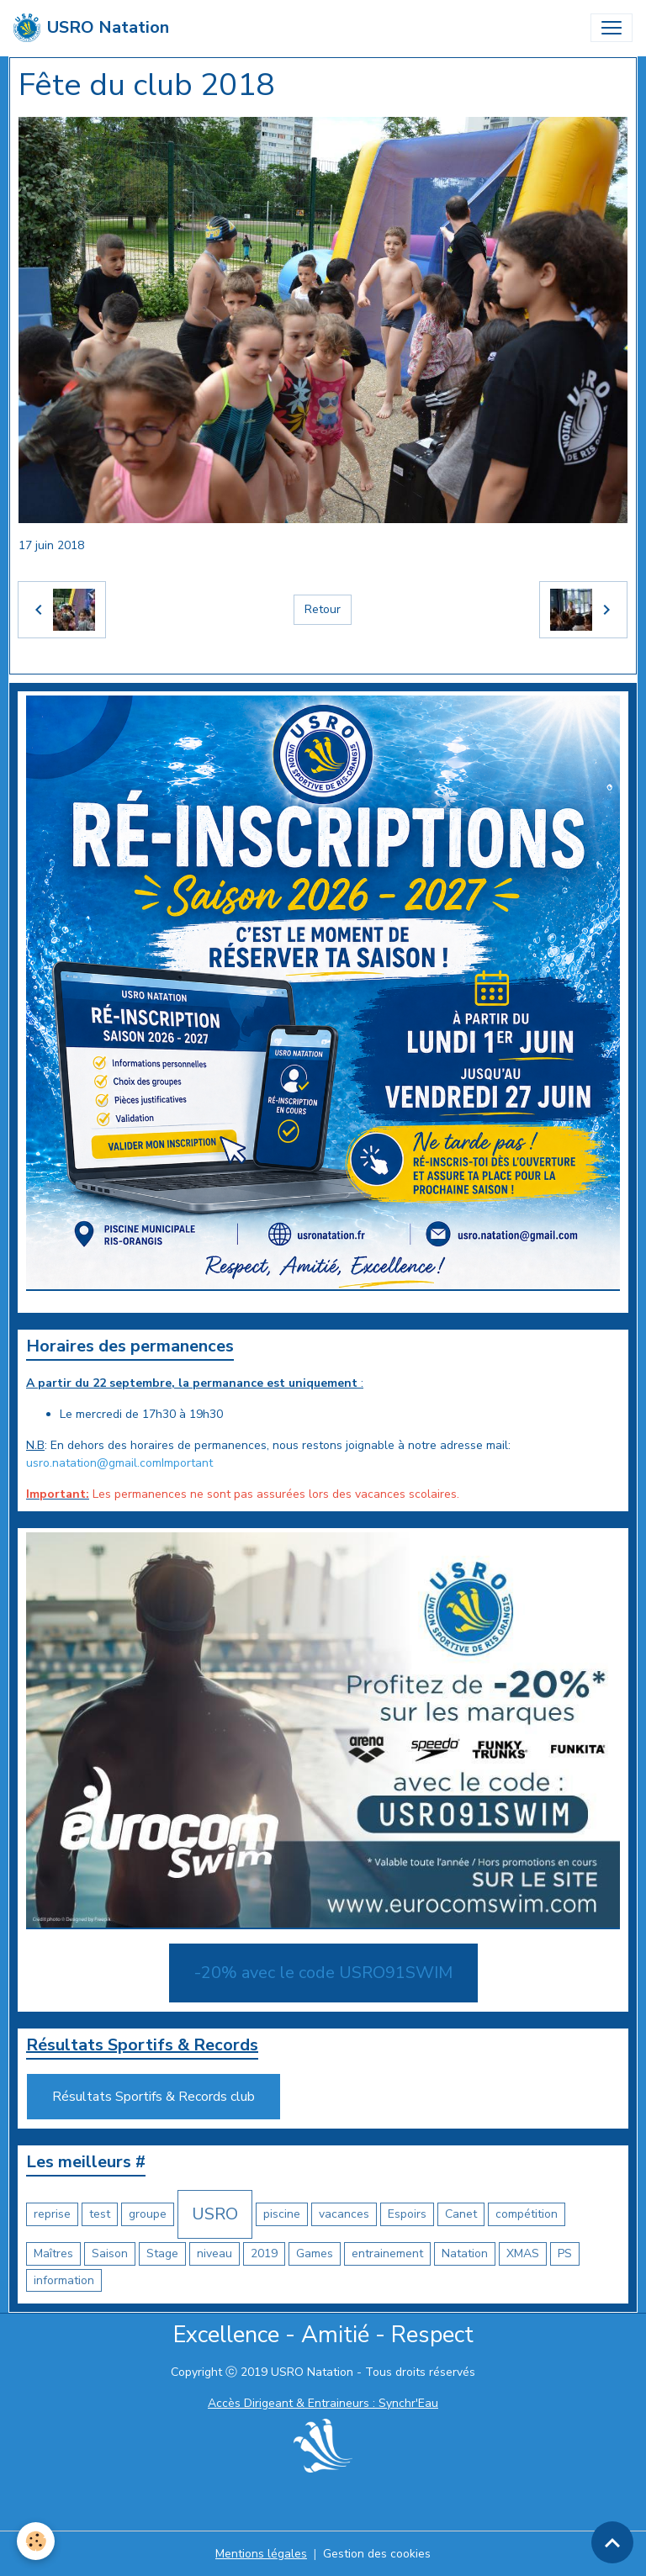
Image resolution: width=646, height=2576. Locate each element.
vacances (344, 2214)
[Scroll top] (612, 2542)
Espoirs (407, 2214)
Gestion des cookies (377, 2554)
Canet (461, 2214)
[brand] (91, 27)
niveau (214, 2253)
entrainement (387, 2253)
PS (565, 2253)
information (64, 2280)
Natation (465, 2253)
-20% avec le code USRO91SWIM (323, 1972)
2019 (264, 2253)
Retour (322, 609)
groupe (148, 2214)
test (99, 2214)
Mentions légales (261, 2554)
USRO (215, 2214)
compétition (526, 2214)
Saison (110, 2253)
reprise (52, 2214)
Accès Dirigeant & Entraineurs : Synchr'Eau (323, 2403)
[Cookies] (36, 2541)
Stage (162, 2253)
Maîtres (53, 2253)
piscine (281, 2214)
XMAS (522, 2253)
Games (314, 2253)
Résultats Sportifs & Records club (153, 2096)
